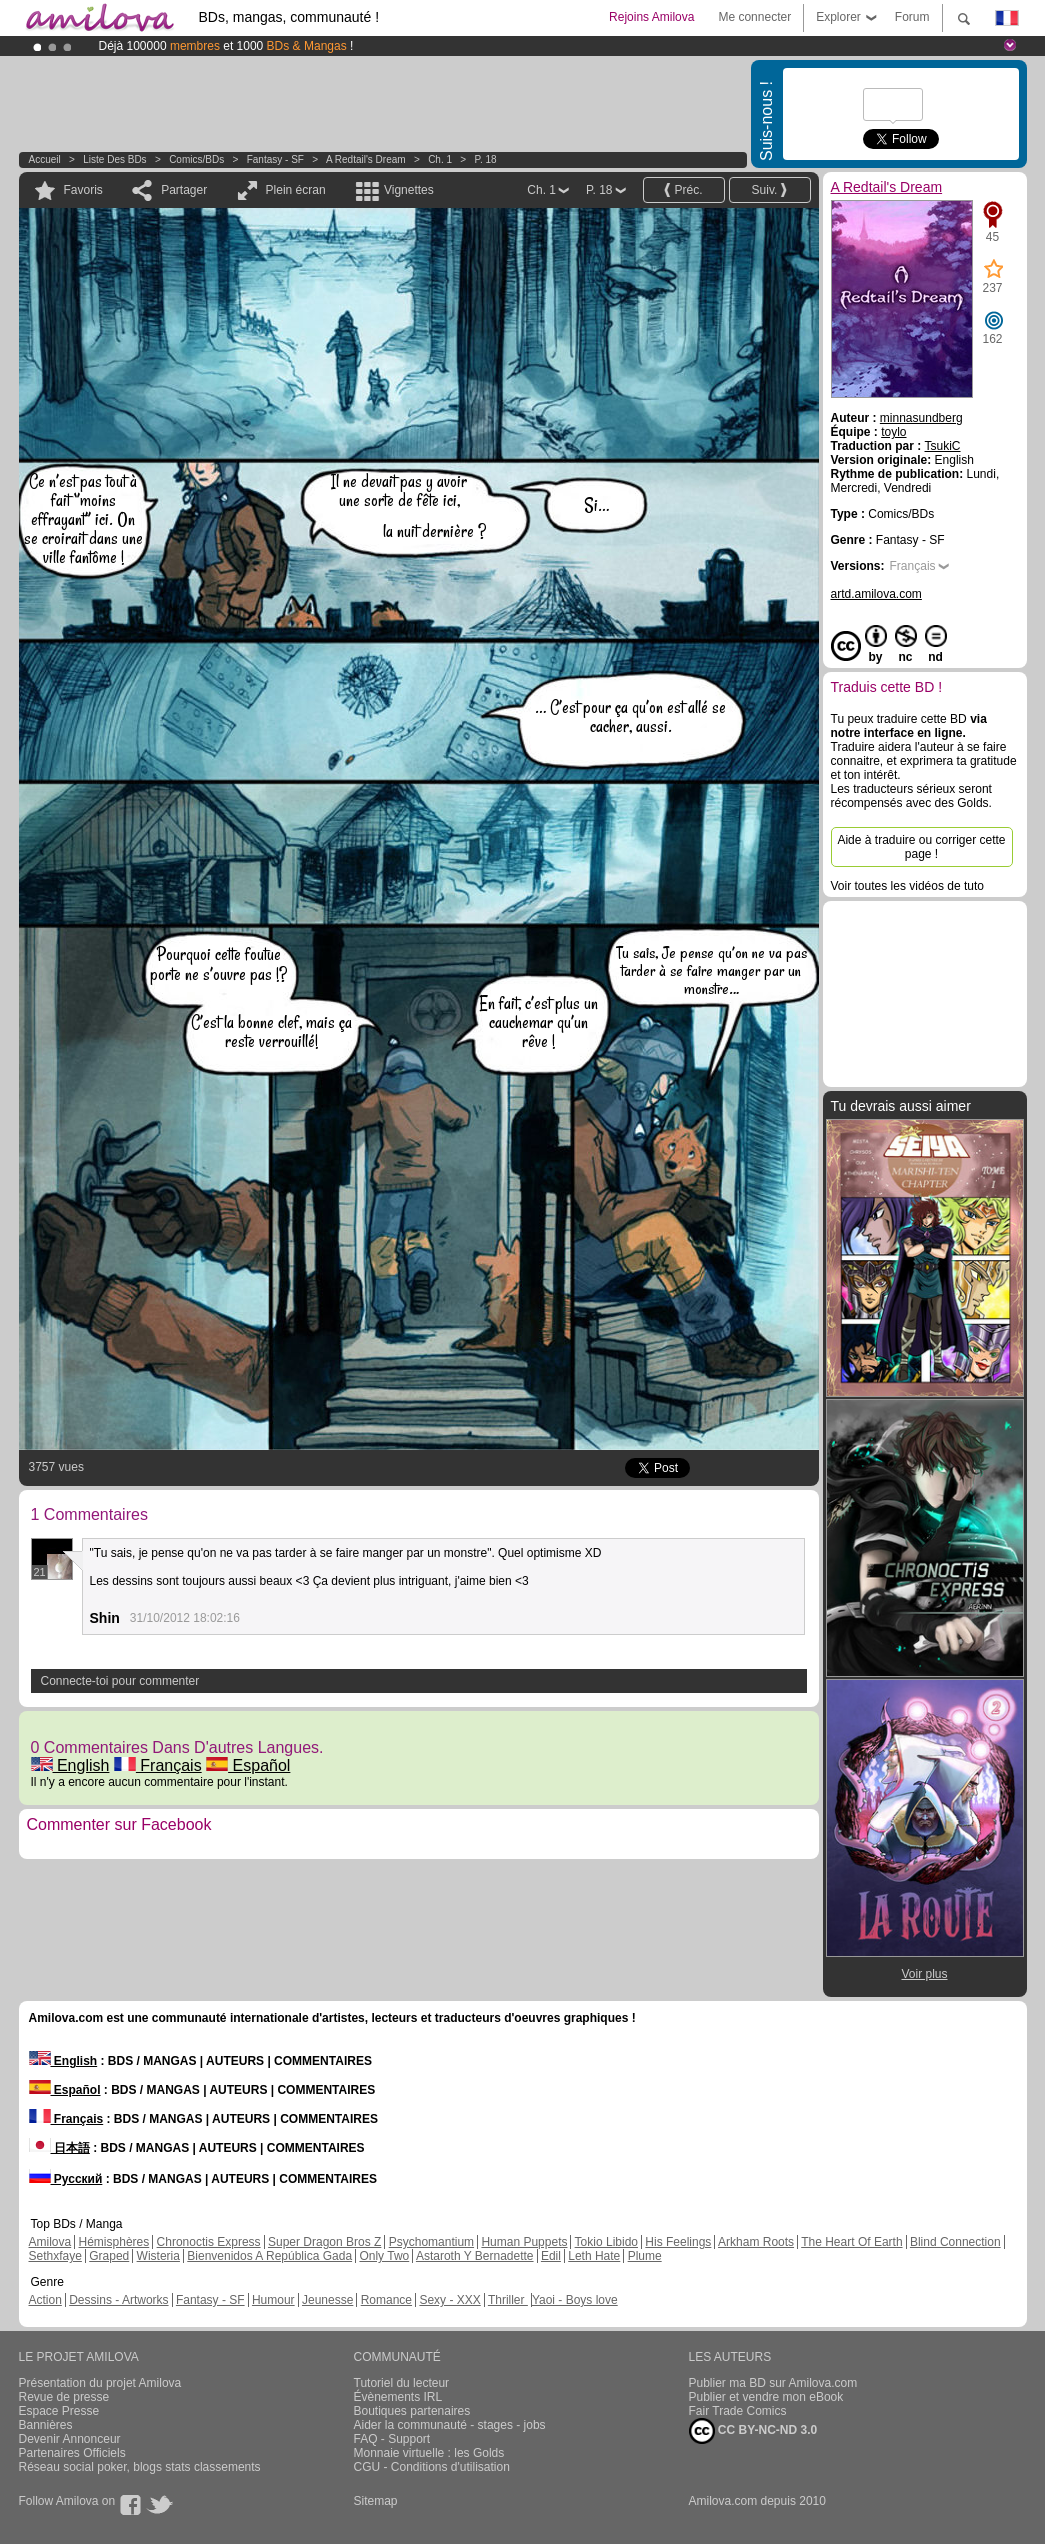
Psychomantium (431, 2242)
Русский (66, 2179)
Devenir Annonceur (70, 2439)
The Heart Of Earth (851, 2242)
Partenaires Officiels (72, 2453)
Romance (386, 2300)
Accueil (45, 159)
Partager (184, 190)
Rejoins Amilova (651, 17)
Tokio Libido (606, 2242)
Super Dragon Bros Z (324, 2242)
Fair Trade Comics (738, 2411)
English (70, 1765)
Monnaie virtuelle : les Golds (429, 2453)
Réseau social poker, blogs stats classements (140, 2467)
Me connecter (754, 17)
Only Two (384, 2256)
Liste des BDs (114, 159)
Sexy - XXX (449, 2300)
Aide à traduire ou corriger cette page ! (921, 847)
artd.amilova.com (876, 594)
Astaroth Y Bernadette (475, 2256)
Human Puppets (524, 2242)
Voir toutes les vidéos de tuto (907, 886)
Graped (109, 2256)
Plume (645, 2256)
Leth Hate (594, 2256)
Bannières (46, 2425)
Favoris (83, 190)
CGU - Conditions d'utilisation (432, 2467)
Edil (551, 2256)
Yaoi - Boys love (575, 2300)
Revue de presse (64, 2397)
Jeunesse (327, 2300)
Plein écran (296, 190)
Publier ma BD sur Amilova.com (773, 2383)
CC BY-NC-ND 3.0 (753, 2431)
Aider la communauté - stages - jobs (450, 2425)
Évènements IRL (398, 2397)
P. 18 (486, 159)
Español (248, 1765)
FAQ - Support (392, 2439)
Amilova (50, 2242)
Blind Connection (955, 2242)
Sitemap (376, 2501)
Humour (273, 2300)
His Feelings (678, 2242)
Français (158, 1765)
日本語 (59, 2148)
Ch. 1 (440, 159)
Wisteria (158, 2256)
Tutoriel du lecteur (402, 2383)
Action (45, 2300)
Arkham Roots (756, 2242)
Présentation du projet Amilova (100, 2383)
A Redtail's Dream (366, 159)
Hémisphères (114, 2242)
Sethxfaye (55, 2256)
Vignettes (409, 190)
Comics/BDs (196, 159)
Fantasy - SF (275, 159)
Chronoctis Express (209, 2242)
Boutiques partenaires (412, 2411)
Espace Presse (59, 2411)
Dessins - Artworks (118, 2300)
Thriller (508, 2300)
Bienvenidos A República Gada (269, 2256)
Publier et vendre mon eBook (766, 2397)
